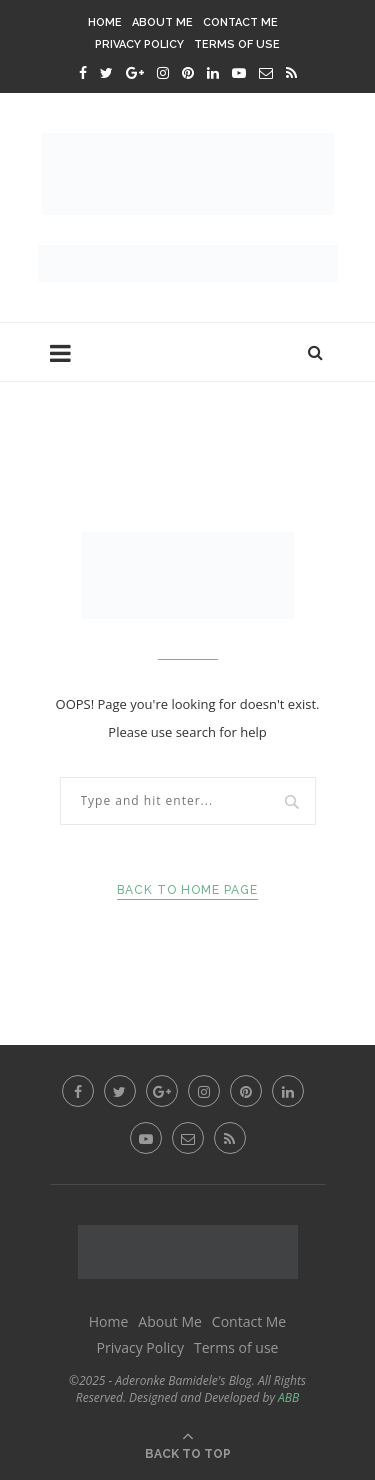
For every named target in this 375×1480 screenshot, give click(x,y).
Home (105, 22)
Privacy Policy (139, 44)
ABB (288, 1397)
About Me (162, 22)
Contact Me (240, 22)
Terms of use (237, 44)
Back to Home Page (187, 890)
